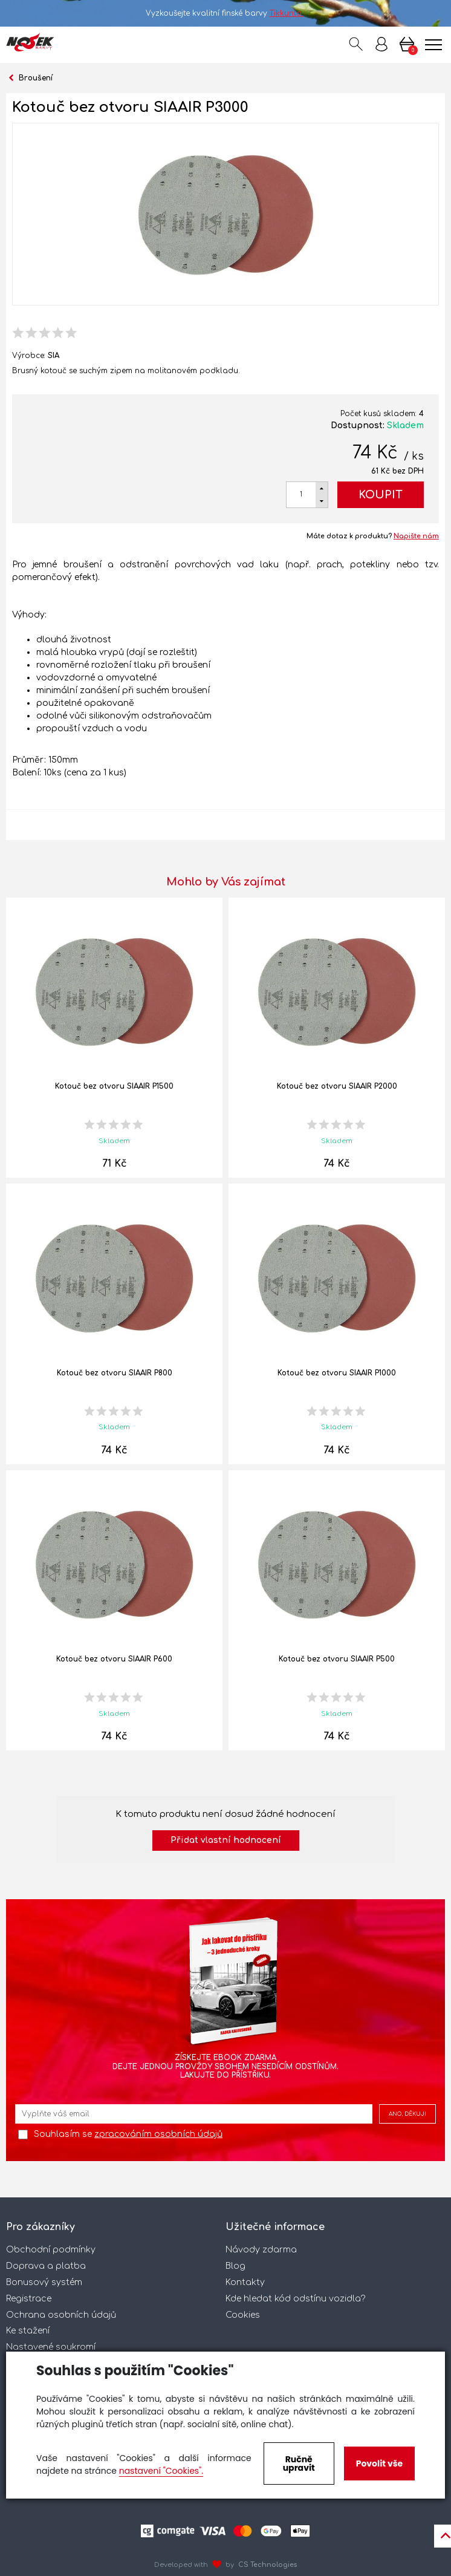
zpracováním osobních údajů (158, 2134)
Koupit (381, 495)
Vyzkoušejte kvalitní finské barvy (226, 13)
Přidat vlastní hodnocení (225, 1840)
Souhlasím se (128, 2134)
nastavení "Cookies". (161, 2471)
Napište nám (416, 536)
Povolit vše (379, 2463)
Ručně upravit (299, 2463)
